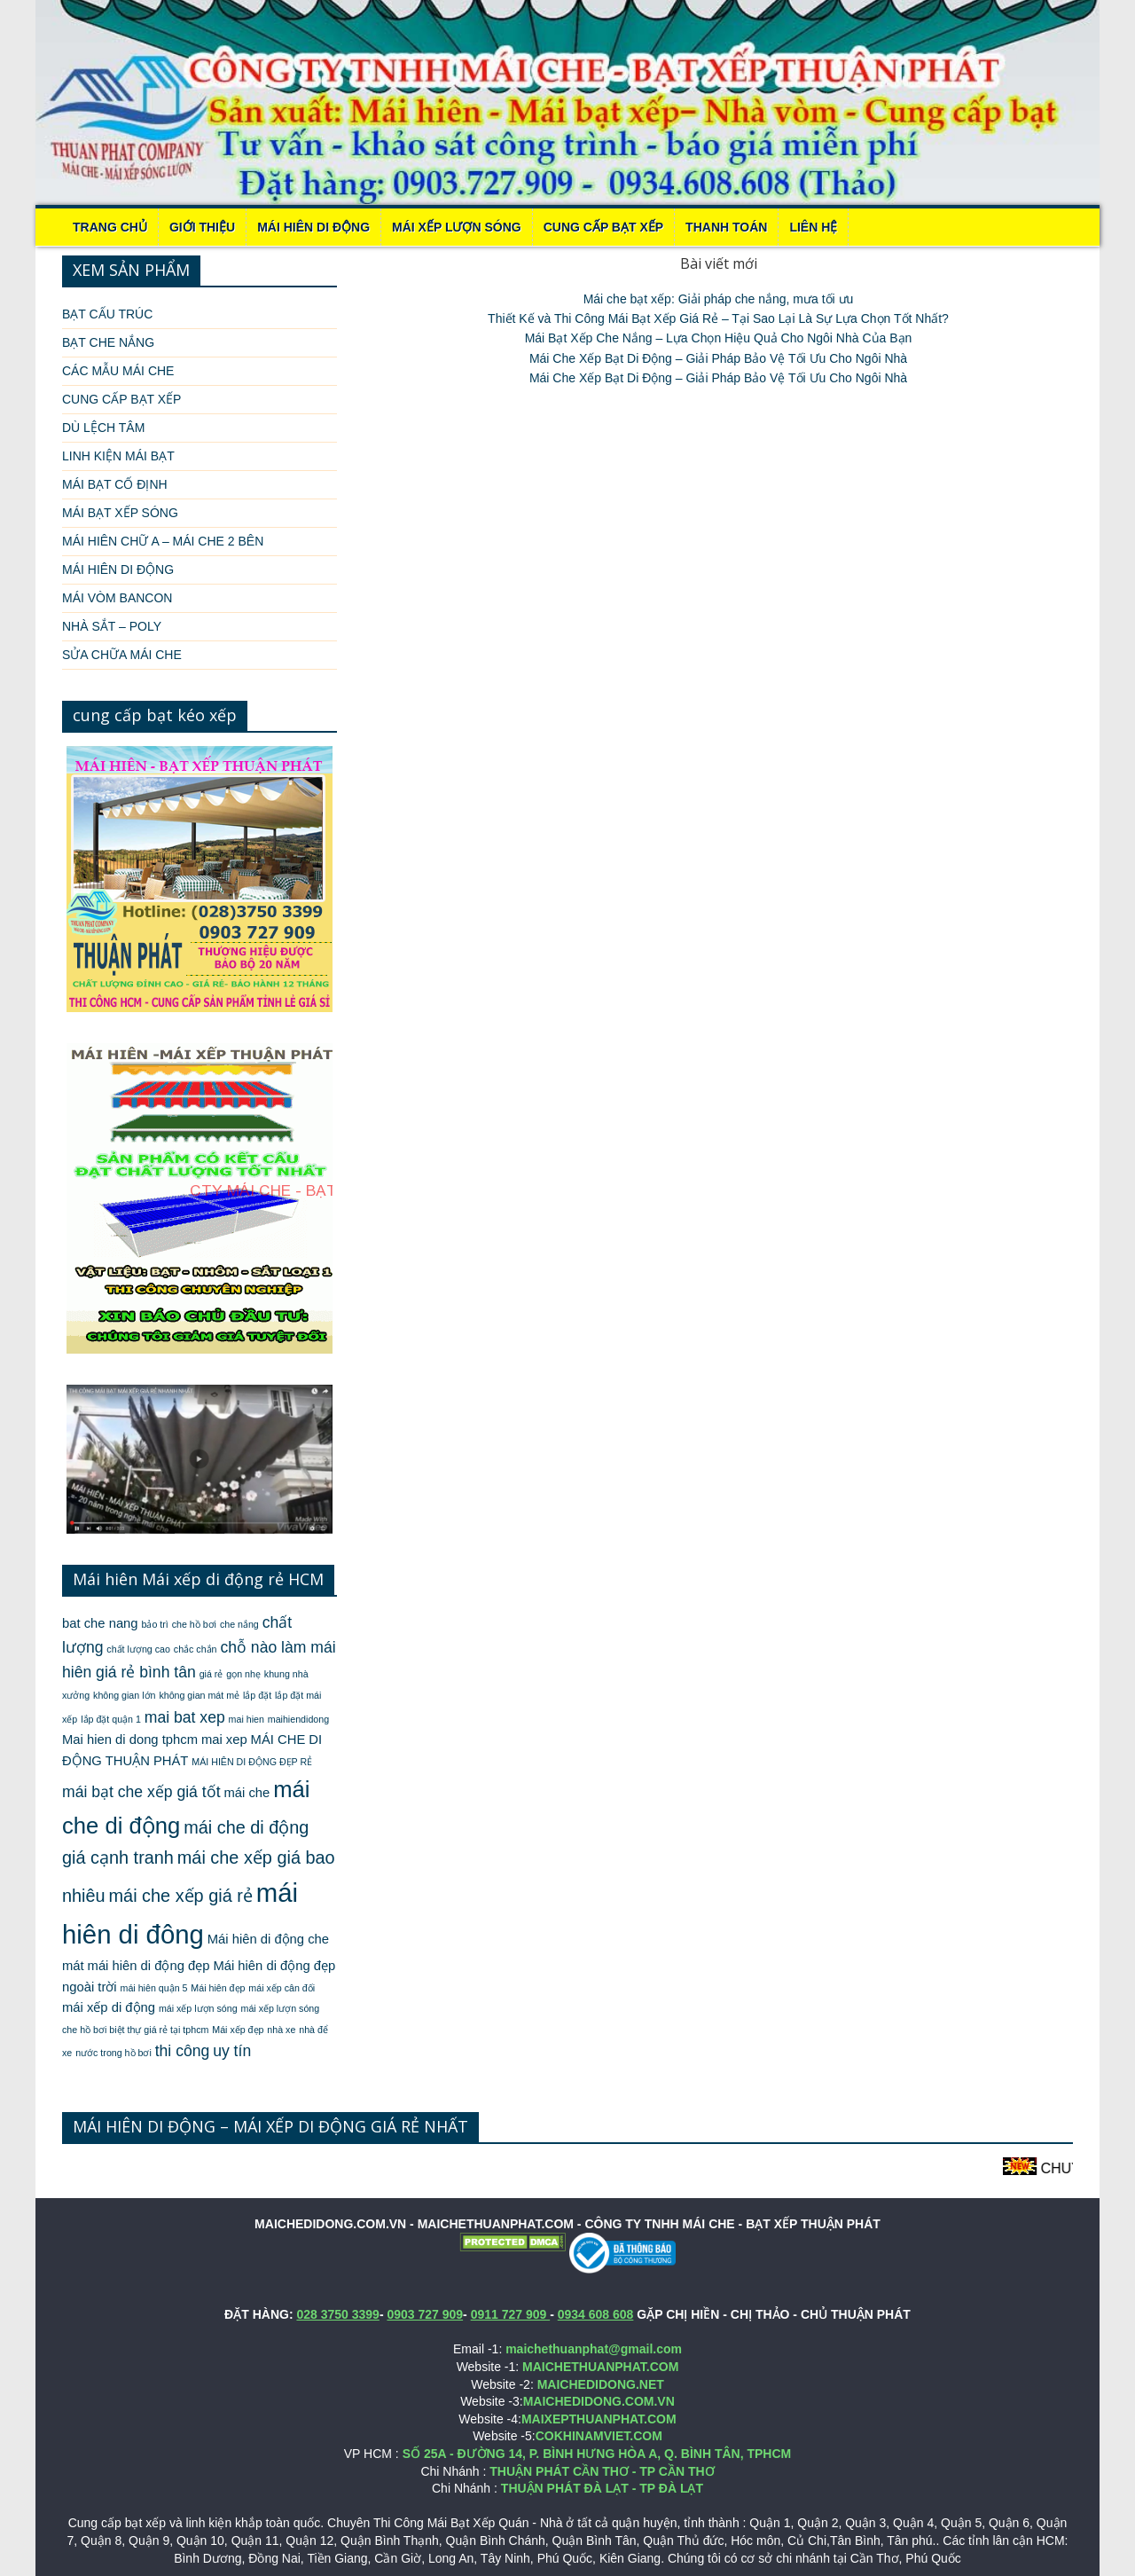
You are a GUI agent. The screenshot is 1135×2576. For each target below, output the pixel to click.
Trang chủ (110, 227)
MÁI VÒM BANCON (117, 598)
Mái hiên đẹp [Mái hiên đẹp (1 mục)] (218, 1988)
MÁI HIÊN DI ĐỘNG (313, 227)
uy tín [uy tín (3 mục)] (232, 2051)
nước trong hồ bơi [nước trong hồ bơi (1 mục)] (113, 2052)
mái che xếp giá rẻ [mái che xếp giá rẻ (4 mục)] (181, 1895)
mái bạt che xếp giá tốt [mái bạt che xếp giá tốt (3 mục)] (141, 1792)
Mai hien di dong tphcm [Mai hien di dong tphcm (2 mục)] (130, 1739)
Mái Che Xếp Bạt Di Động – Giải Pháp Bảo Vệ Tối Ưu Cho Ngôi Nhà (718, 358)
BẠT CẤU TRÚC (107, 314)
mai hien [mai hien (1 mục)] (246, 1719)
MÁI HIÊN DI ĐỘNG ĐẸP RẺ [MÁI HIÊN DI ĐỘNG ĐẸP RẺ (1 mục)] (252, 1761)
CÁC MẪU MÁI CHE (118, 371)
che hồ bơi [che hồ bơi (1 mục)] (194, 1624)
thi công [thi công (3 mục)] (182, 2051)
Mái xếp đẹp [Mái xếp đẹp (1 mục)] (237, 2029)
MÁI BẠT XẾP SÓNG (120, 513)
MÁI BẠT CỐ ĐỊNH (115, 484)
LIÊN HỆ (813, 227)
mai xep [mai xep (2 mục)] (224, 1739)
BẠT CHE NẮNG (108, 342)
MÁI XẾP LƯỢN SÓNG (456, 227)
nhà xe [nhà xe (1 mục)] (281, 2029)
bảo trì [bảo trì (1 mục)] (154, 1624)
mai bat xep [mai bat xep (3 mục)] (185, 1717)
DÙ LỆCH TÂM (103, 427)
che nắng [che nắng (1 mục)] (239, 1624)
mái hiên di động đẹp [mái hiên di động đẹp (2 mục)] (149, 1966)
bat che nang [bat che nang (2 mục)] (100, 1623)
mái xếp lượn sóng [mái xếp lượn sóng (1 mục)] (198, 2008)
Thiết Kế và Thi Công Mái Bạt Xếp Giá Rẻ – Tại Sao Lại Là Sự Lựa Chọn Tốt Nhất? (718, 318)
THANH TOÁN (726, 227)
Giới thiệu (202, 227)
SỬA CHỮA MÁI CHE (122, 655)
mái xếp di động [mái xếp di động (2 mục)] (108, 2007)
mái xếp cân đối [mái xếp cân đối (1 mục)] (281, 1988)
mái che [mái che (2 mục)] (246, 1793)
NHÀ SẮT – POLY (111, 626)
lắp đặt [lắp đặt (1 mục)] (257, 1695)
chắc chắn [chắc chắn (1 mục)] (195, 1649)
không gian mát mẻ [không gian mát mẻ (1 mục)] (199, 1695)
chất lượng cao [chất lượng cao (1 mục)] (138, 1649)
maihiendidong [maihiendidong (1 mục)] (298, 1719)
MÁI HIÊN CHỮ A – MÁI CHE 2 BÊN (162, 541)
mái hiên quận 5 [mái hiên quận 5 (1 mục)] (154, 1988)
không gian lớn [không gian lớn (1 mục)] (124, 1695)
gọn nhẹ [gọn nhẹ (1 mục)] (243, 1674)
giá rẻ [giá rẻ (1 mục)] (211, 1674)
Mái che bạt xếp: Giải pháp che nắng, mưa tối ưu (718, 299)
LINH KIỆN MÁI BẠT (118, 456)
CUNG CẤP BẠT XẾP (603, 227)
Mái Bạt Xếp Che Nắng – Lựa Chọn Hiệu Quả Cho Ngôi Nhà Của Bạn (718, 338)
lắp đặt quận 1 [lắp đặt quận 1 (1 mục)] (111, 1719)
